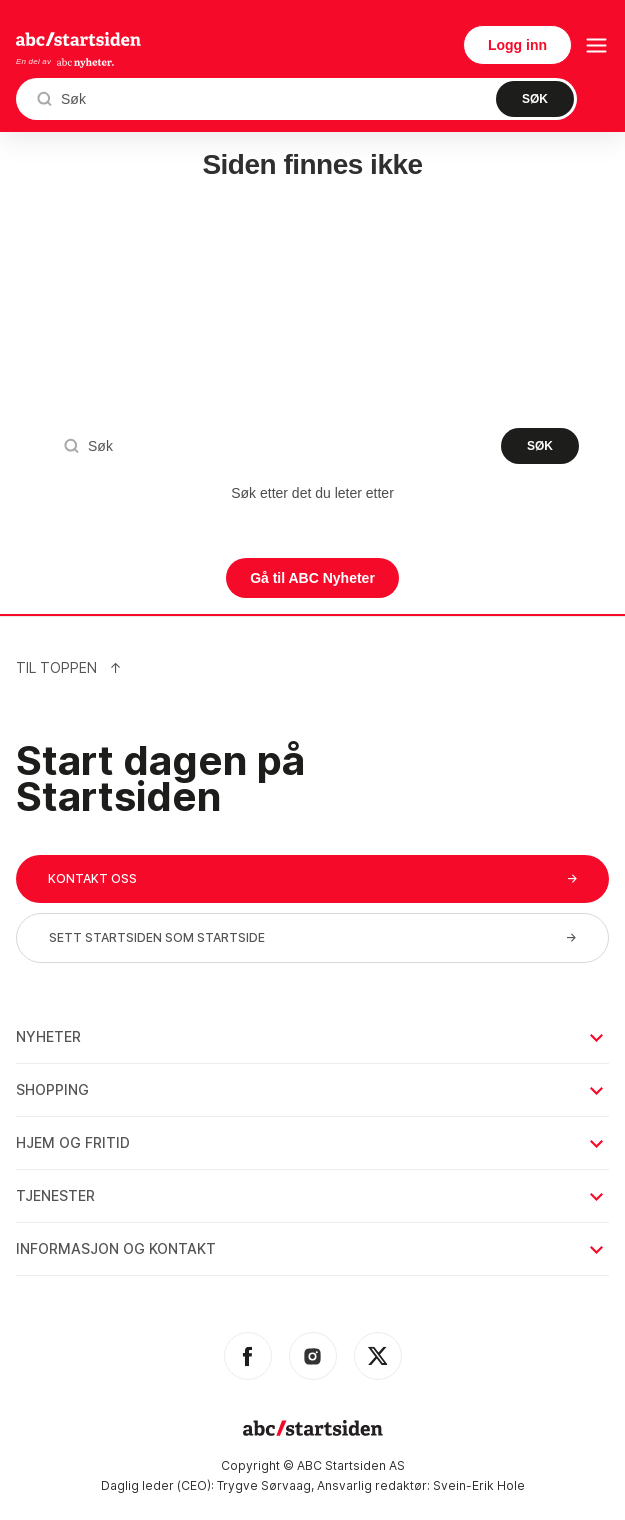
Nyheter (311, 1036)
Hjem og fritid (311, 1142)
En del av (65, 62)
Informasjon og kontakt (311, 1248)
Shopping (311, 1089)
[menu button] (596, 45)
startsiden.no (78, 39)
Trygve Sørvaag (264, 1485)
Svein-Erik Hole (479, 1485)
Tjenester (311, 1195)
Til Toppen (69, 667)
